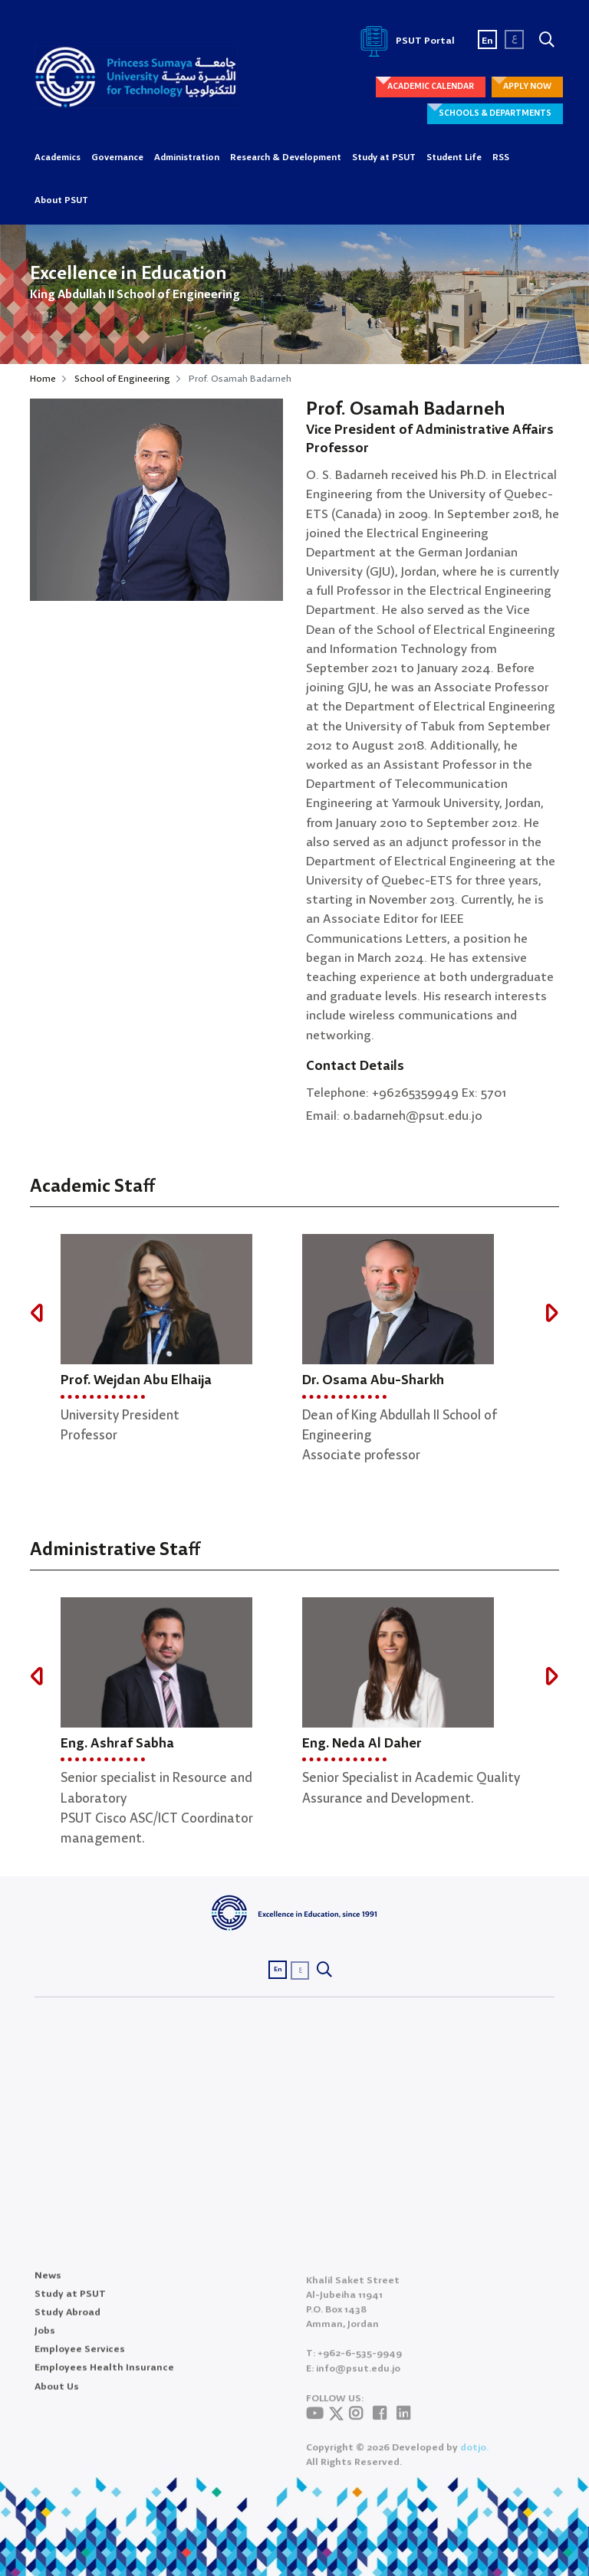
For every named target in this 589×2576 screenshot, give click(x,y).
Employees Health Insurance (104, 2379)
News (48, 2286)
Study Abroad (67, 2323)
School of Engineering (122, 379)
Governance (117, 158)
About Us (57, 2398)
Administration (186, 158)
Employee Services (80, 2361)
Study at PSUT (384, 158)
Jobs (45, 2342)
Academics (58, 158)
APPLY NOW (527, 87)
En (487, 41)
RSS (500, 158)
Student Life (454, 158)
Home (43, 379)
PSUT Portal (405, 41)
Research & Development (285, 158)
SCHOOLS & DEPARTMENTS (495, 113)
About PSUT (61, 201)
